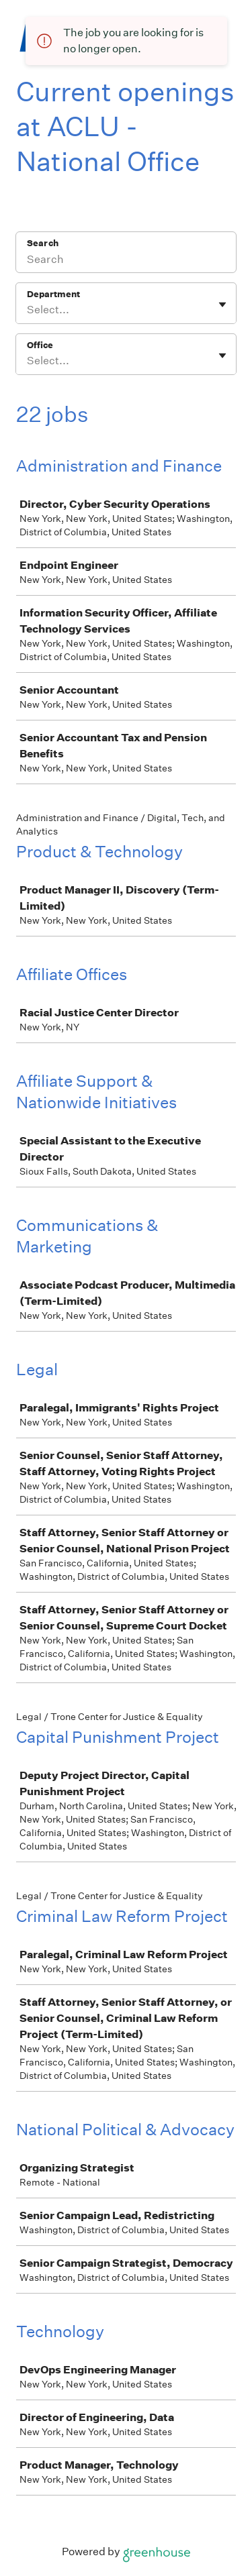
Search (42, 243)
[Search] (126, 261)
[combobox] (28, 310)
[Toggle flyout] (222, 305)
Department (53, 294)
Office (40, 345)
